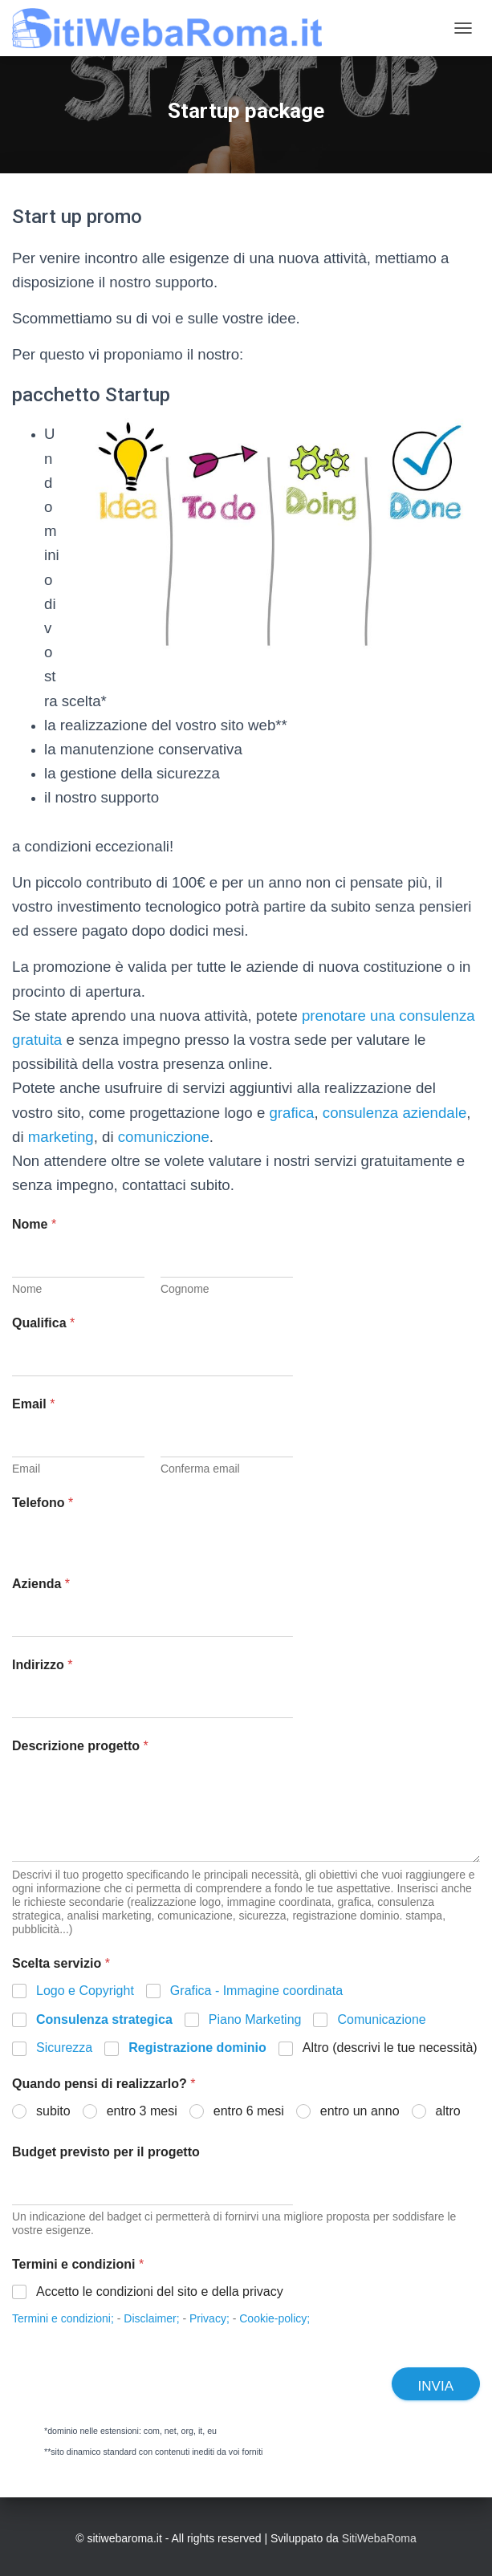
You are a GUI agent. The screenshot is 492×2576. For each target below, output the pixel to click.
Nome (27, 1288)
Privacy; (209, 2318)
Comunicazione (381, 2019)
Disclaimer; (151, 2318)
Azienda (41, 1584)
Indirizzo (42, 1665)
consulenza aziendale (394, 1112)
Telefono (42, 1502)
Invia (435, 2386)
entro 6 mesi (248, 2111)
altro (448, 2111)
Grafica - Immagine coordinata (256, 1990)
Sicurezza (64, 2047)
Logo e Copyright (85, 1990)
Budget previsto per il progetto (106, 2152)
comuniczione (163, 1136)
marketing (61, 1136)
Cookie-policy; (274, 2318)
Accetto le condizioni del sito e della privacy (159, 2291)
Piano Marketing (255, 2019)
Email (26, 1468)
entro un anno (360, 2111)
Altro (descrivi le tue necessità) (390, 2047)
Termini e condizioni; (63, 2318)
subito (53, 2111)
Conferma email (200, 1468)
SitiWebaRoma (379, 2538)
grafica (291, 1112)
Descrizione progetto (80, 1746)
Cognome (185, 1288)
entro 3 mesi (142, 2111)
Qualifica (43, 1323)
